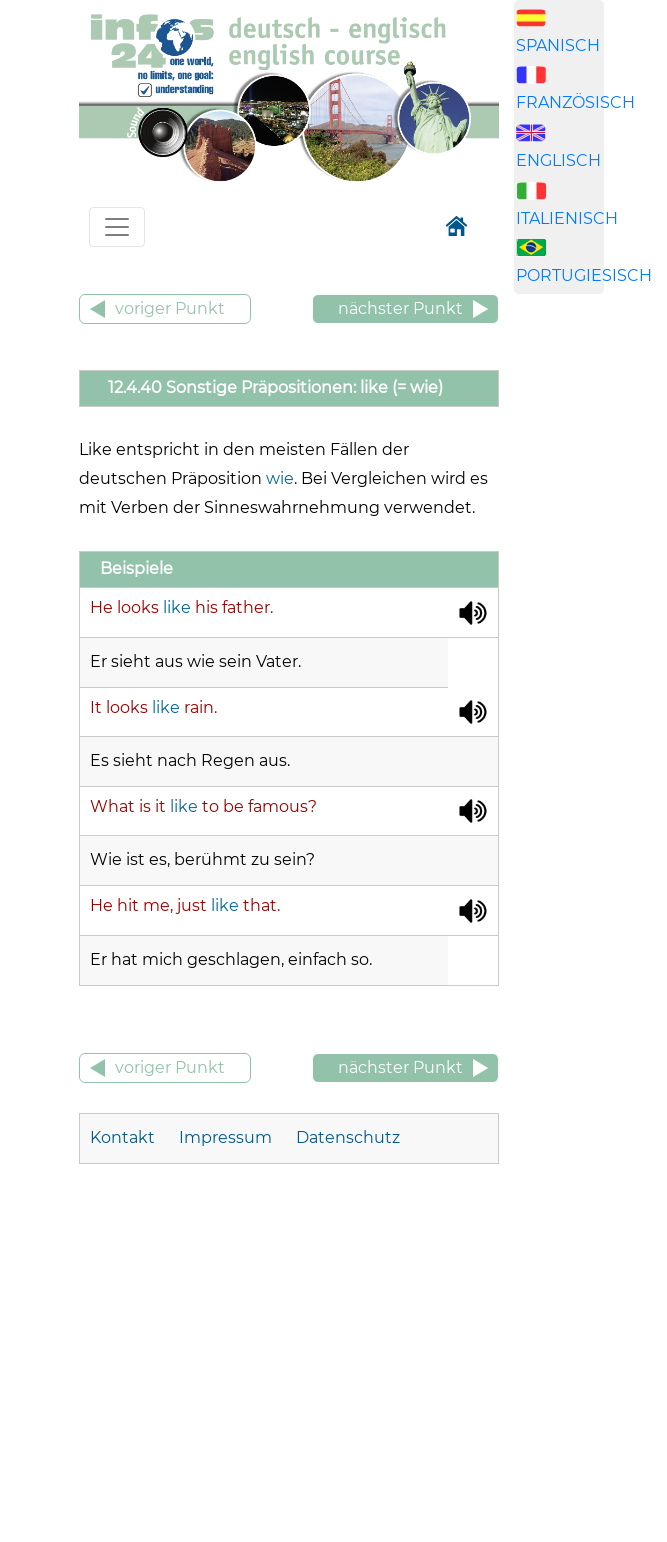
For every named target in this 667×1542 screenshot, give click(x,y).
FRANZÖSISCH (575, 102)
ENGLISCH (558, 160)
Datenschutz (348, 1137)
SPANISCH (558, 45)
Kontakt (124, 1137)
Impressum (225, 1137)
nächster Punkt (400, 308)
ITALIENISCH (567, 218)
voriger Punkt (170, 308)
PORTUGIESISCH (584, 275)
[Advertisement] (590, 623)
